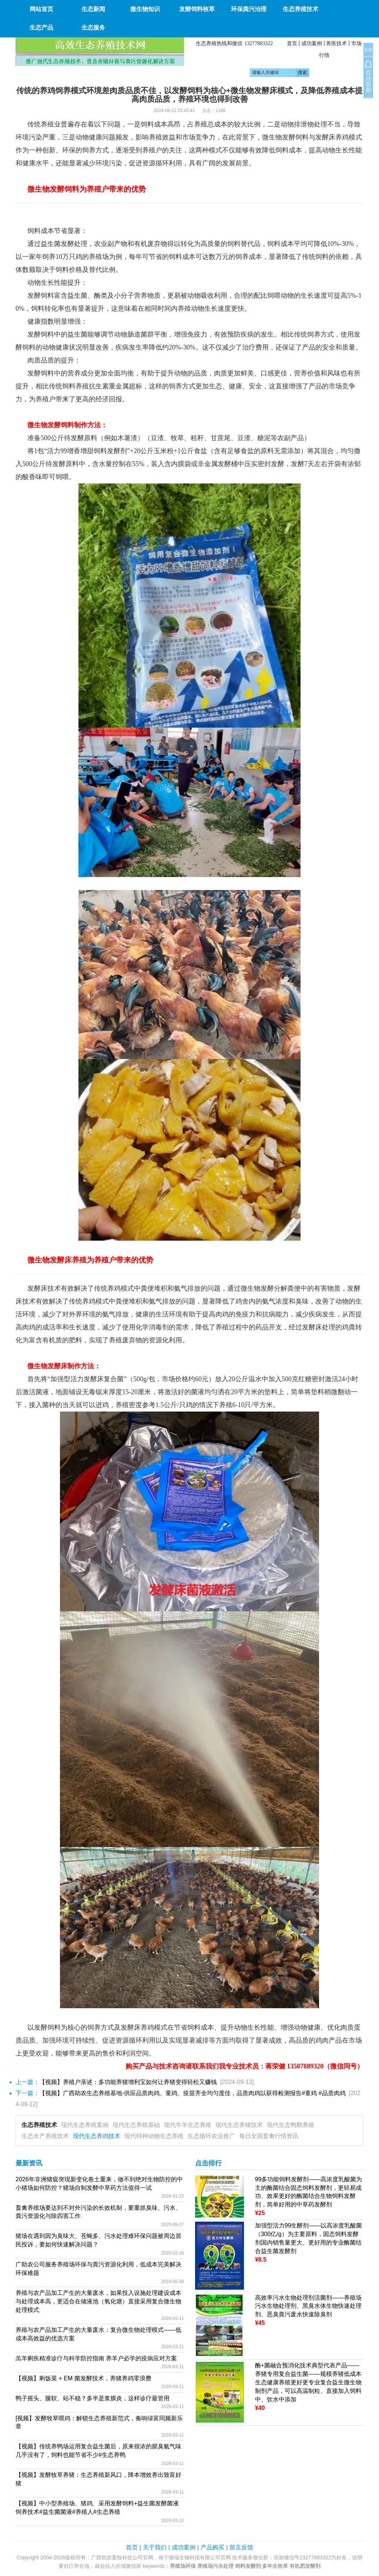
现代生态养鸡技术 (96, 2136)
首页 (292, 43)
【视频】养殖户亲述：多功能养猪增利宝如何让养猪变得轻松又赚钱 (128, 2082)
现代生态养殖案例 (84, 2125)
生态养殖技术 (39, 2125)
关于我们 (155, 2547)
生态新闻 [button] (93, 9)
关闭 (368, 50)
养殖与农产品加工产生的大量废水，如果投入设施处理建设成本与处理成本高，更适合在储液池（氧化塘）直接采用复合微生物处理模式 (98, 2301)
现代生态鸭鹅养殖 (290, 2125)
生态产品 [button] (41, 27)
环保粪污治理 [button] (248, 9)
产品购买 (212, 2547)
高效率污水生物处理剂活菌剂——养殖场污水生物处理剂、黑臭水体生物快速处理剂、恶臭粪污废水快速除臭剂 (308, 2306)
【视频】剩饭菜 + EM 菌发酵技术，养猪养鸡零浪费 (83, 2378)
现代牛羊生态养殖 (187, 2125)
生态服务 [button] (93, 27)
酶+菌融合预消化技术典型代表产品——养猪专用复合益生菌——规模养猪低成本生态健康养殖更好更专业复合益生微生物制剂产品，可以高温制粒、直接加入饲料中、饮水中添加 (308, 2382)
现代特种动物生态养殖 (154, 2136)
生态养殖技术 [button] (300, 9)
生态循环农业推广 (211, 2136)
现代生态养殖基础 (136, 2125)
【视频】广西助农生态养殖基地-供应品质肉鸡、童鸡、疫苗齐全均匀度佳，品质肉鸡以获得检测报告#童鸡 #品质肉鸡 (192, 2093)
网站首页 (41, 9)
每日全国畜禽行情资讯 (268, 2136)
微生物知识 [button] (145, 9)
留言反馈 (241, 2547)
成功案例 (311, 43)
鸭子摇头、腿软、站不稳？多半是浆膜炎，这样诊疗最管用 (93, 2398)
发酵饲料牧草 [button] (197, 9)
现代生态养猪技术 (239, 2125)
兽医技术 (336, 43)
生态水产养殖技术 (45, 2136)
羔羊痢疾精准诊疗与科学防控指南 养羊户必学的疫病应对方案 (96, 2358)
